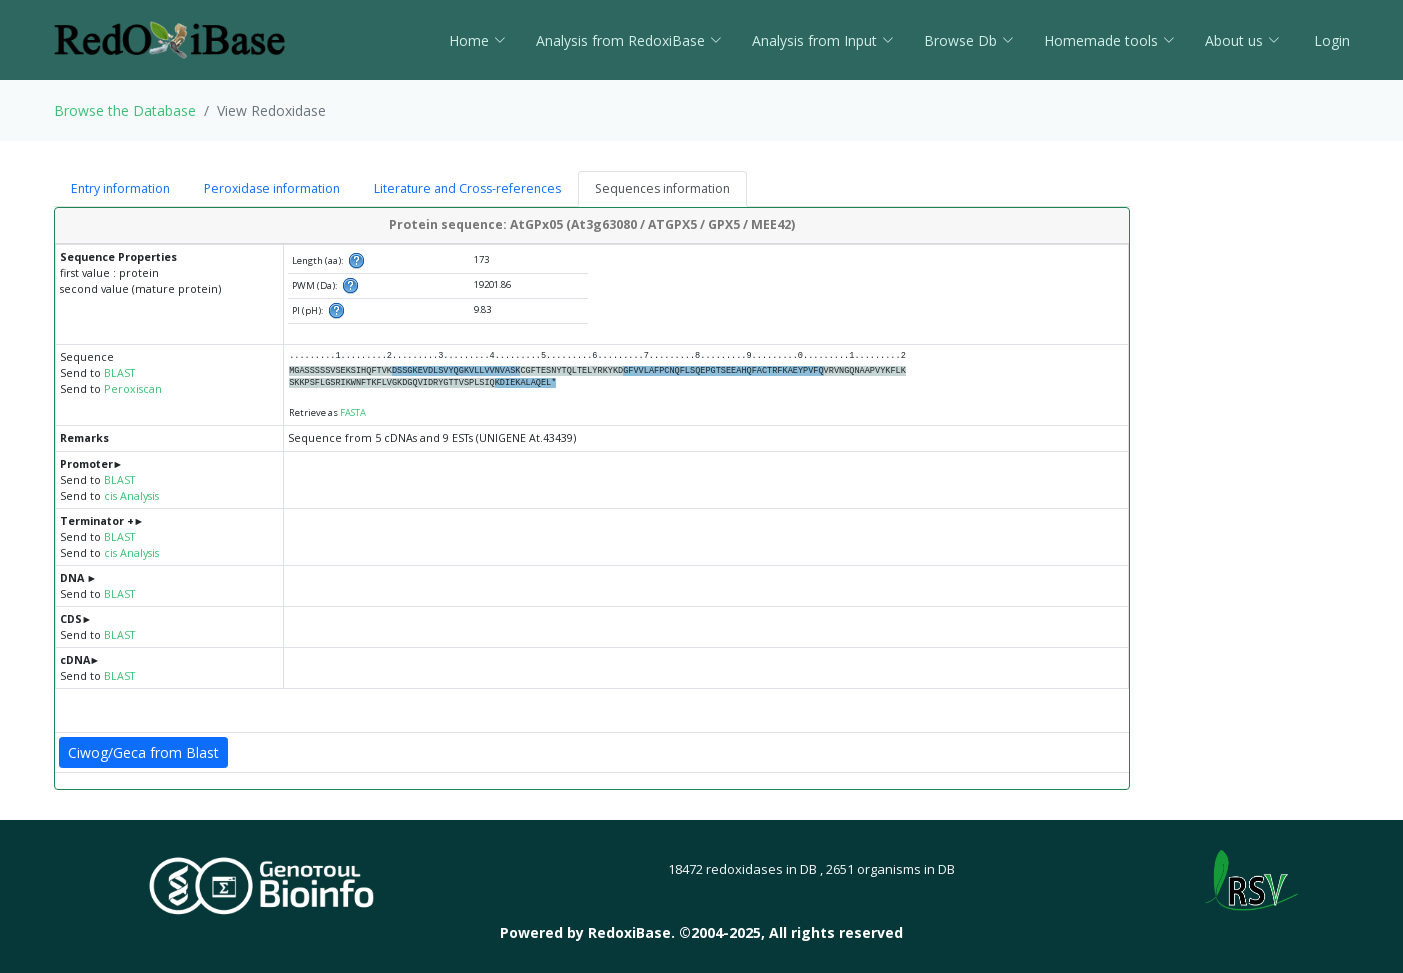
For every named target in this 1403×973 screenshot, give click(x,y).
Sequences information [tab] (662, 188)
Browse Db (969, 40)
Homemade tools (1109, 40)
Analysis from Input (823, 40)
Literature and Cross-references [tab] (467, 188)
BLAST (119, 373)
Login (1330, 40)
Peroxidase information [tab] (272, 188)
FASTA (353, 412)
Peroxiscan (133, 389)
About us (1242, 40)
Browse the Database (125, 110)
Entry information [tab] (120, 188)
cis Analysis (131, 496)
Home (477, 40)
